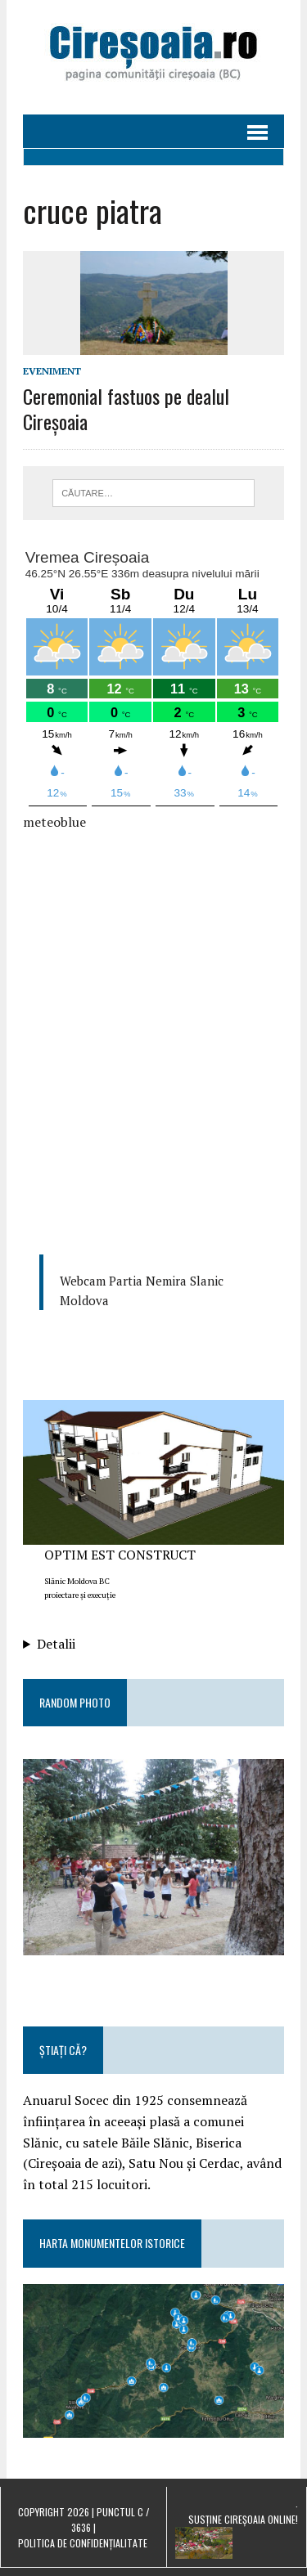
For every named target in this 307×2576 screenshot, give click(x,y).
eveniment (52, 371)
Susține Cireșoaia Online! (243, 2519)
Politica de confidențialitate (82, 2543)
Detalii (56, 1644)
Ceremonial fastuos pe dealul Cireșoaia (126, 408)
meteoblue (54, 822)
